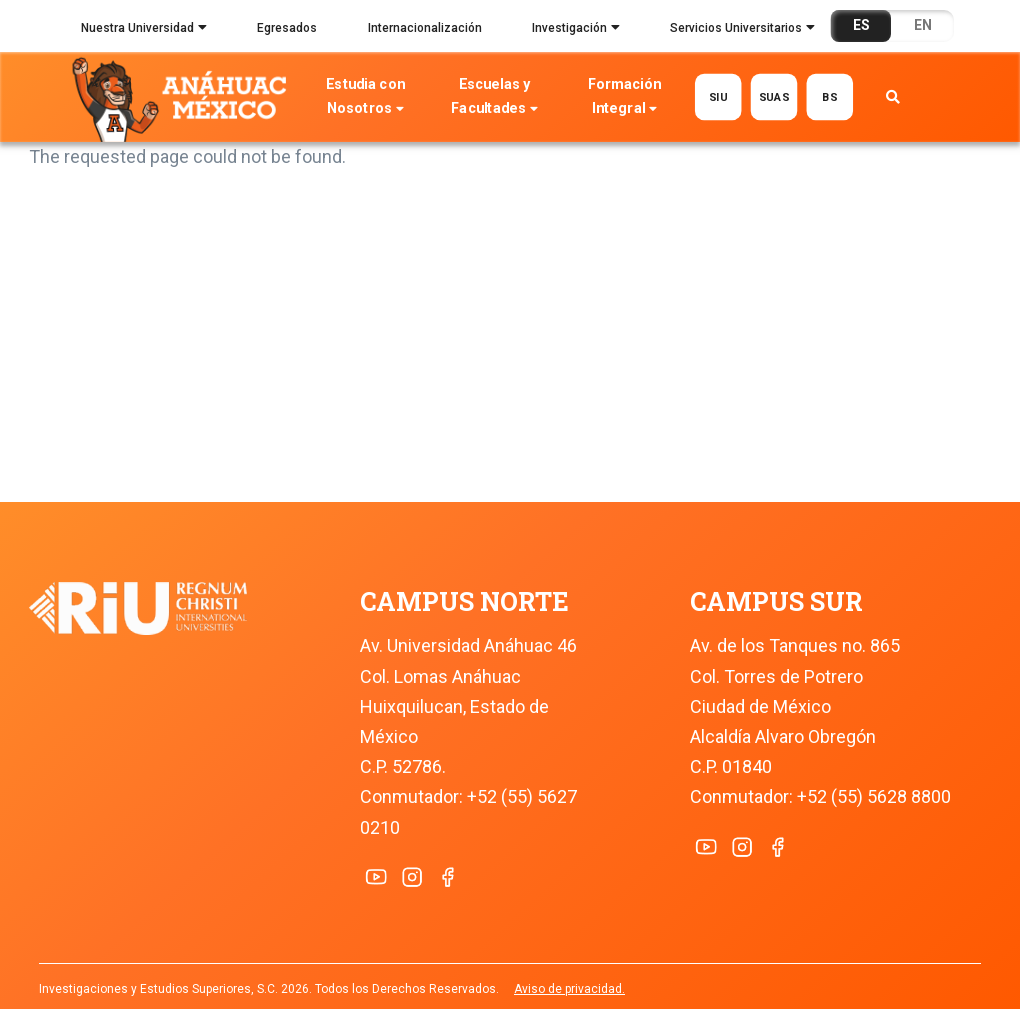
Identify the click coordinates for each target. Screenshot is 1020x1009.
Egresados (287, 28)
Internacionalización (425, 28)
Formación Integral (624, 98)
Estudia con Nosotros (366, 98)
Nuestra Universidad (144, 30)
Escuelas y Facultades (495, 98)
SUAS (774, 96)
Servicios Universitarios (742, 30)
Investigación (576, 30)
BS (829, 96)
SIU (718, 96)
